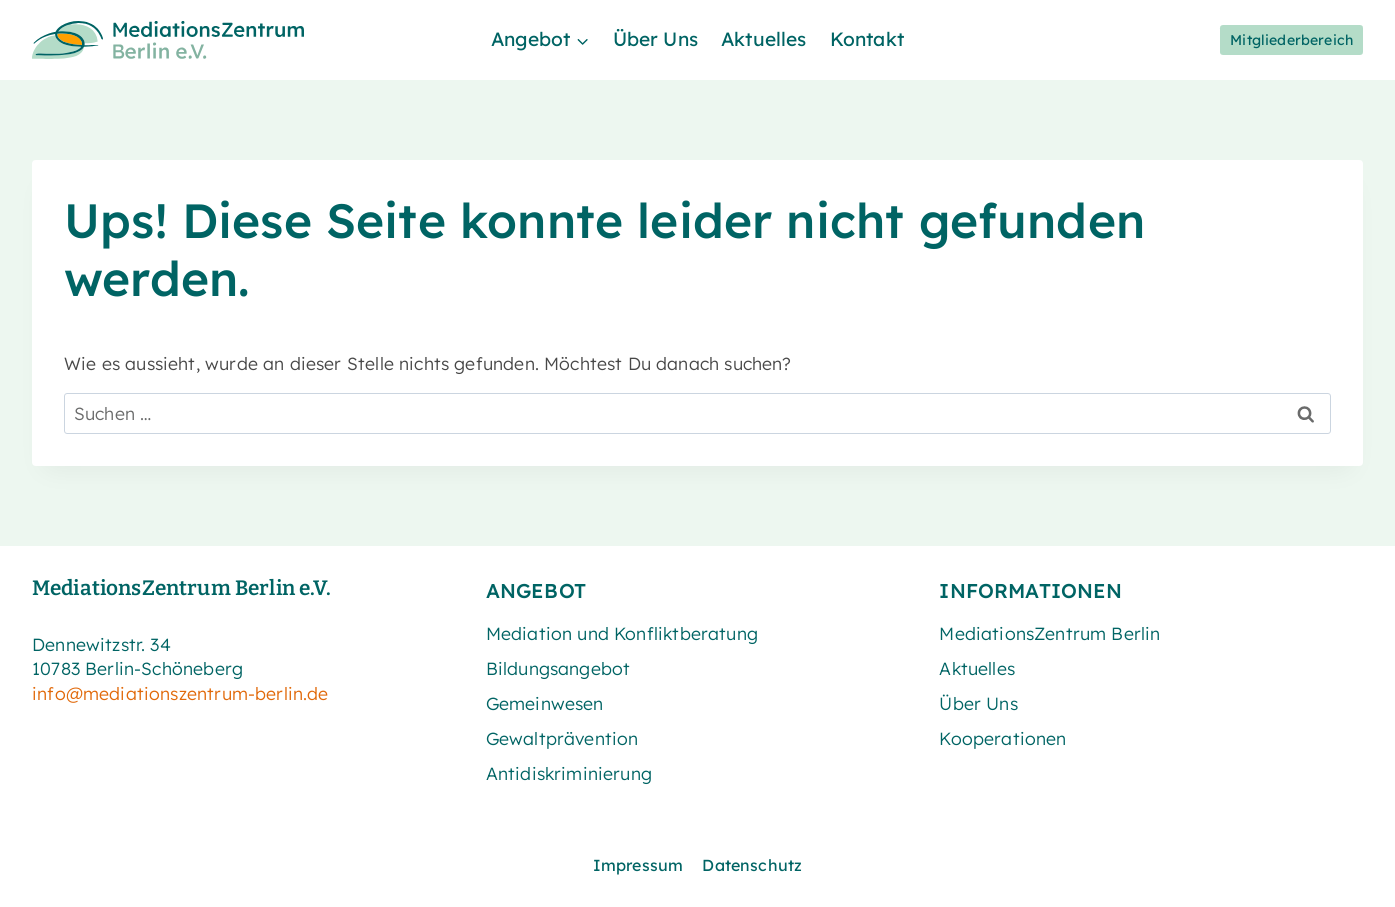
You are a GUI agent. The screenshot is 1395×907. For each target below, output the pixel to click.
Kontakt (867, 39)
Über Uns (655, 39)
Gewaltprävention (562, 738)
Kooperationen (1002, 738)
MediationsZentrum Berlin (1049, 633)
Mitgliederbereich (1291, 40)
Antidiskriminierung (569, 773)
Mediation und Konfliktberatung (622, 633)
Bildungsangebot (558, 668)
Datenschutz (752, 865)
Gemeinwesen (545, 703)
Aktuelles (764, 39)
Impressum (638, 865)
